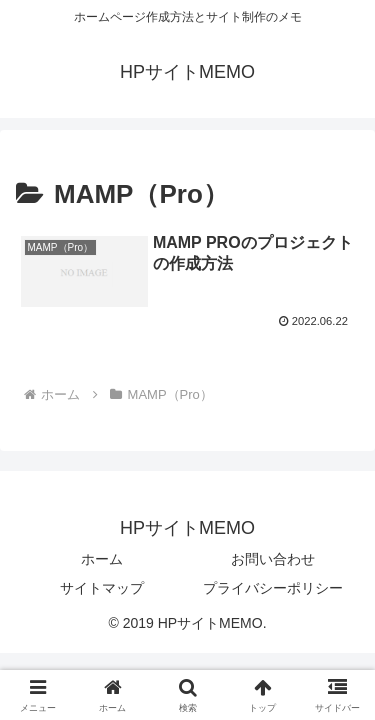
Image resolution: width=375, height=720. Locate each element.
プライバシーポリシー (273, 588)
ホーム (102, 559)
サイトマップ (102, 588)
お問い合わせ (273, 559)
